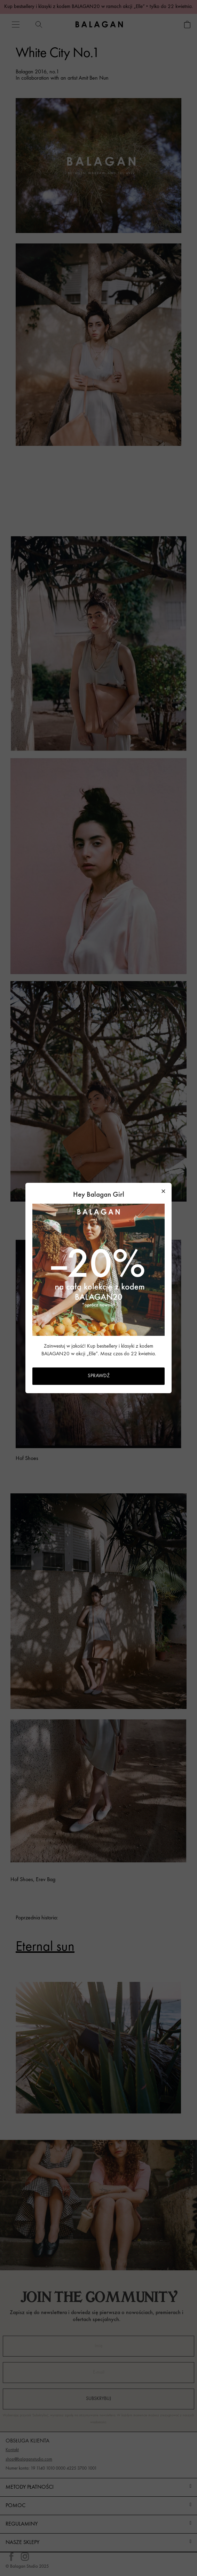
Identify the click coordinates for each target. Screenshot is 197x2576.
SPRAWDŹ (99, 1376)
